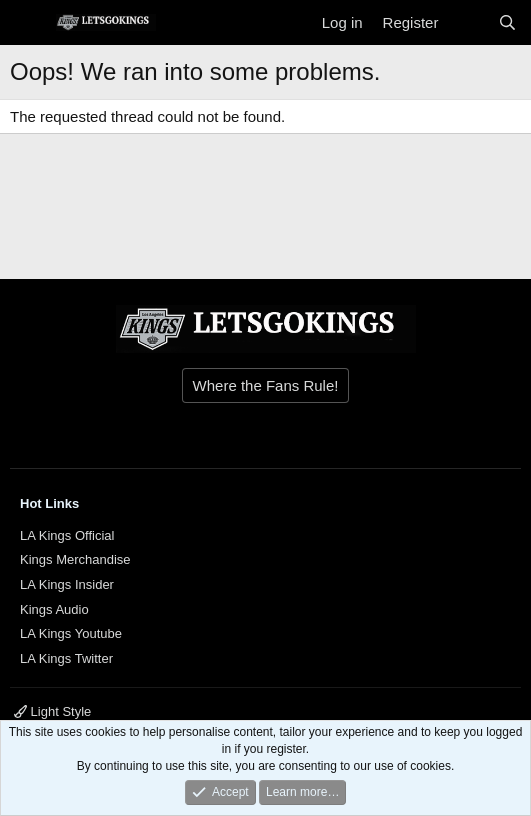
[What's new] (467, 22)
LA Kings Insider (67, 584)
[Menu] (27, 23)
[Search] (507, 22)
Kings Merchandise (75, 559)
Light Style (52, 711)
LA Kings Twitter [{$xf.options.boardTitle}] (66, 658)
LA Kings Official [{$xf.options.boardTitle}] (67, 535)
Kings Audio (54, 609)
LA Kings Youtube (71, 633)
